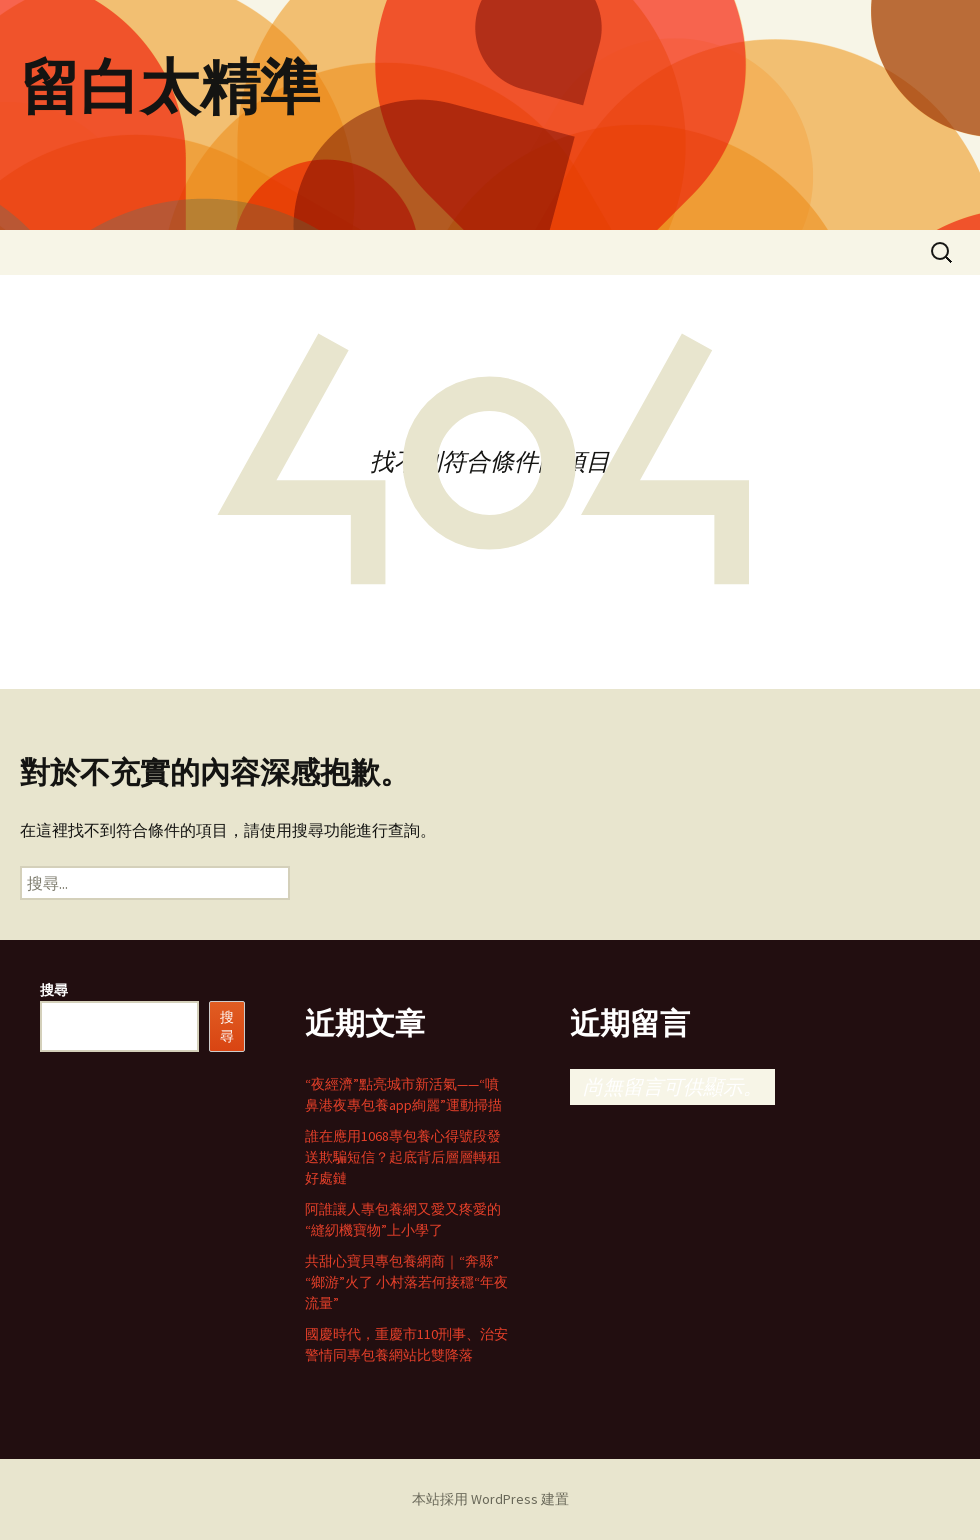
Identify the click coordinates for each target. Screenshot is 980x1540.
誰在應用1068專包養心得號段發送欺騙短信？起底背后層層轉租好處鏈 (403, 1157)
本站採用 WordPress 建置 (490, 1499)
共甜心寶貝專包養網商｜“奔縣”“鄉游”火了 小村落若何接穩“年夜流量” (406, 1282)
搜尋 (54, 990)
